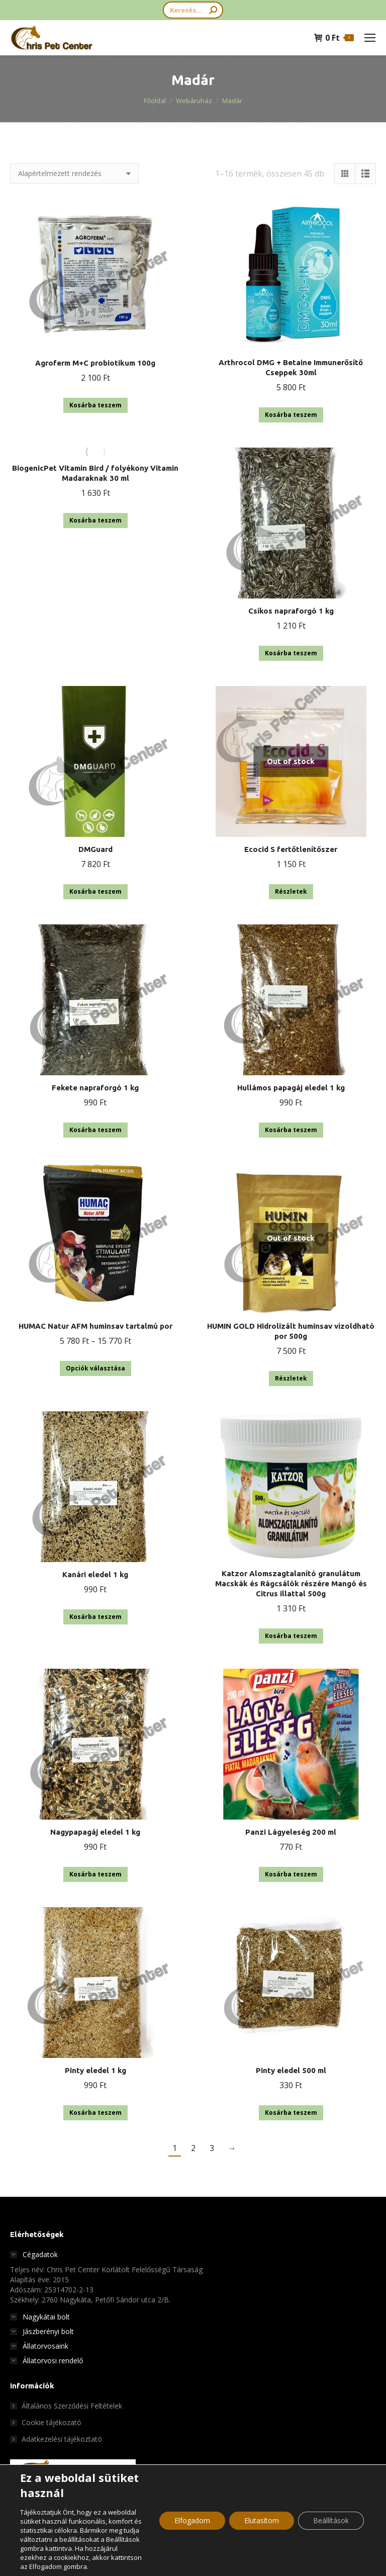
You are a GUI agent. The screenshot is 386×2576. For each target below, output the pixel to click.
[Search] (193, 10)
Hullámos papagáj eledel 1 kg (291, 1087)
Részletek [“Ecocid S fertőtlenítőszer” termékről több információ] (291, 891)
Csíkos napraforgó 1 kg (291, 611)
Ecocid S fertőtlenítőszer (290, 849)
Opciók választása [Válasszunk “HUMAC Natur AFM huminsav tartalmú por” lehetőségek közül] (95, 1368)
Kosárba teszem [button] (95, 405)
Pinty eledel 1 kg (95, 2070)
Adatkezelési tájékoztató (62, 2439)
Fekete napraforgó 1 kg (95, 1087)
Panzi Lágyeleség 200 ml (290, 1832)
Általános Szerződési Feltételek (72, 2406)
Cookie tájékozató (51, 2422)
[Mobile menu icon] (370, 38)
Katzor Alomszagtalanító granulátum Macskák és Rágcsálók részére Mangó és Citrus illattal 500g (291, 1583)
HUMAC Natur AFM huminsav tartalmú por (95, 1326)
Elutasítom (261, 2520)
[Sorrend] (74, 173)
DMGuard (95, 849)
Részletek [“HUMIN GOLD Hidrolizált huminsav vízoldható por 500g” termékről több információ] (291, 1378)
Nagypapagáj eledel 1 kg (95, 1832)
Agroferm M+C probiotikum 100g (95, 363)
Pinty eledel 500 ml (291, 2070)
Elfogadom (192, 2520)
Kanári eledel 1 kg (95, 1574)
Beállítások (331, 2520)
